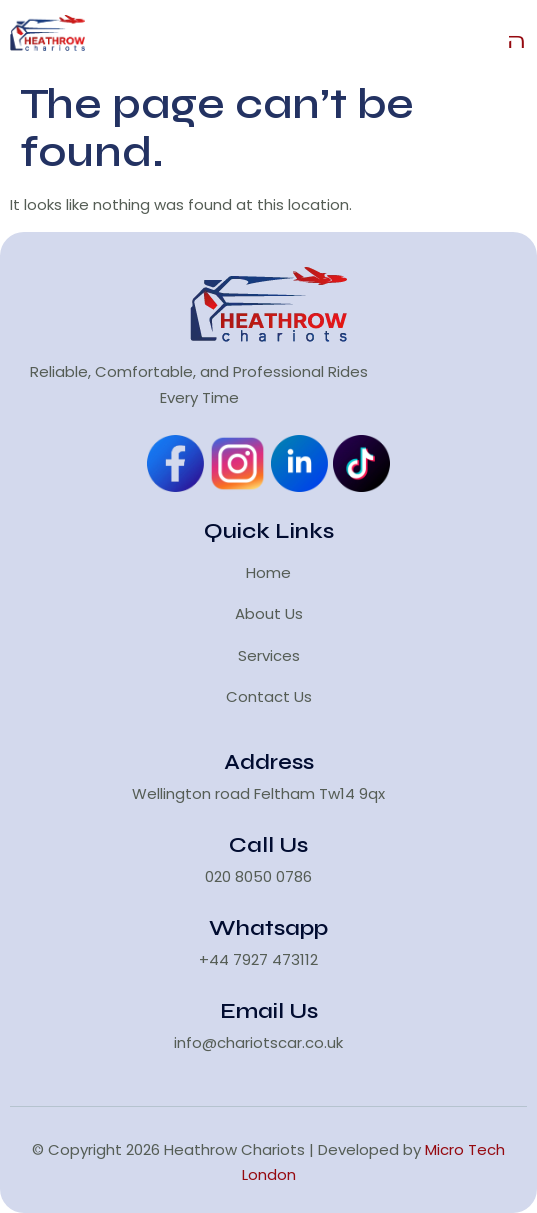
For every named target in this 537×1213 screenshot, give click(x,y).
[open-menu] (517, 37)
